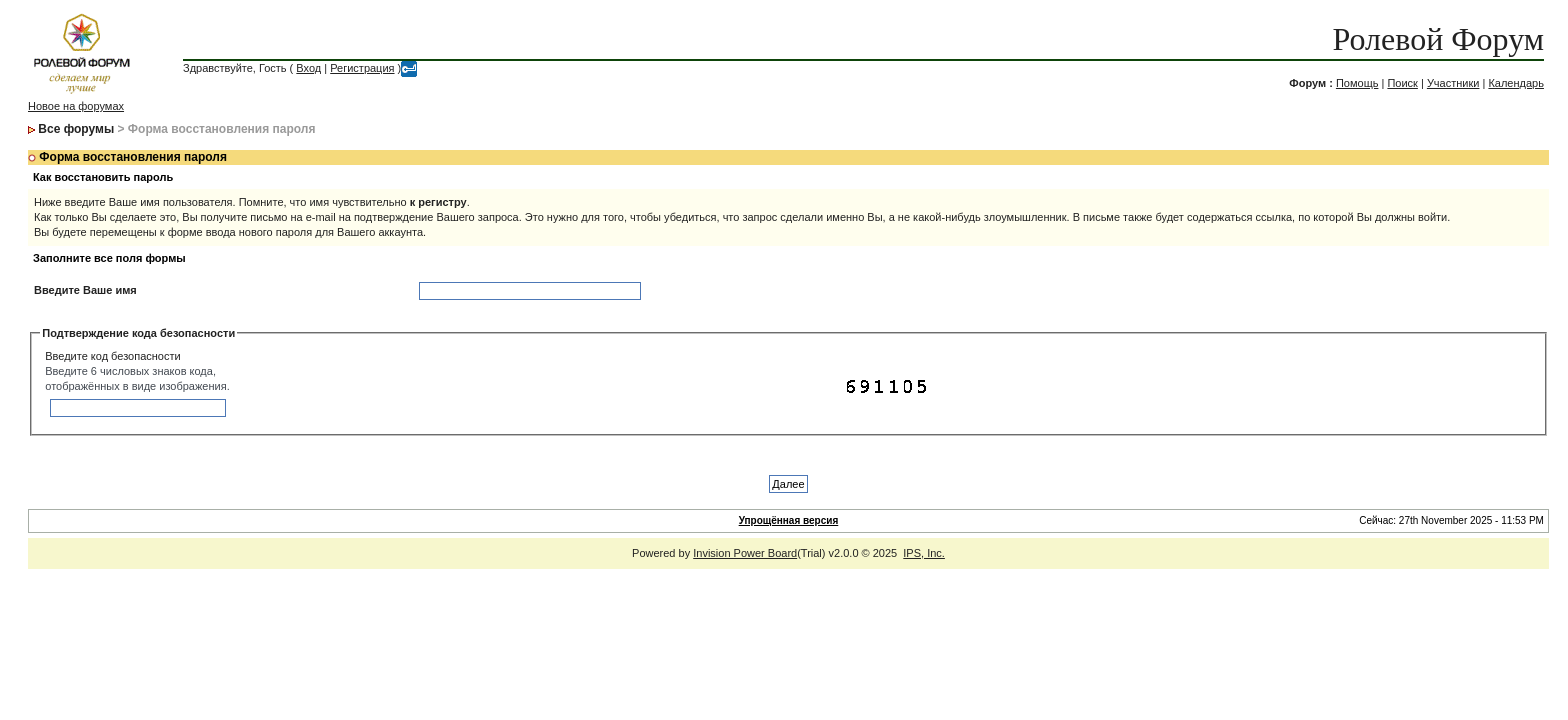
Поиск (1402, 83)
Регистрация (362, 68)
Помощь (1357, 83)
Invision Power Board (745, 553)
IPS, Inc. (924, 553)
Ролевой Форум (1438, 39)
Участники (1453, 83)
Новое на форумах (76, 106)
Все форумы (76, 129)
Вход (308, 68)
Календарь (1516, 83)
